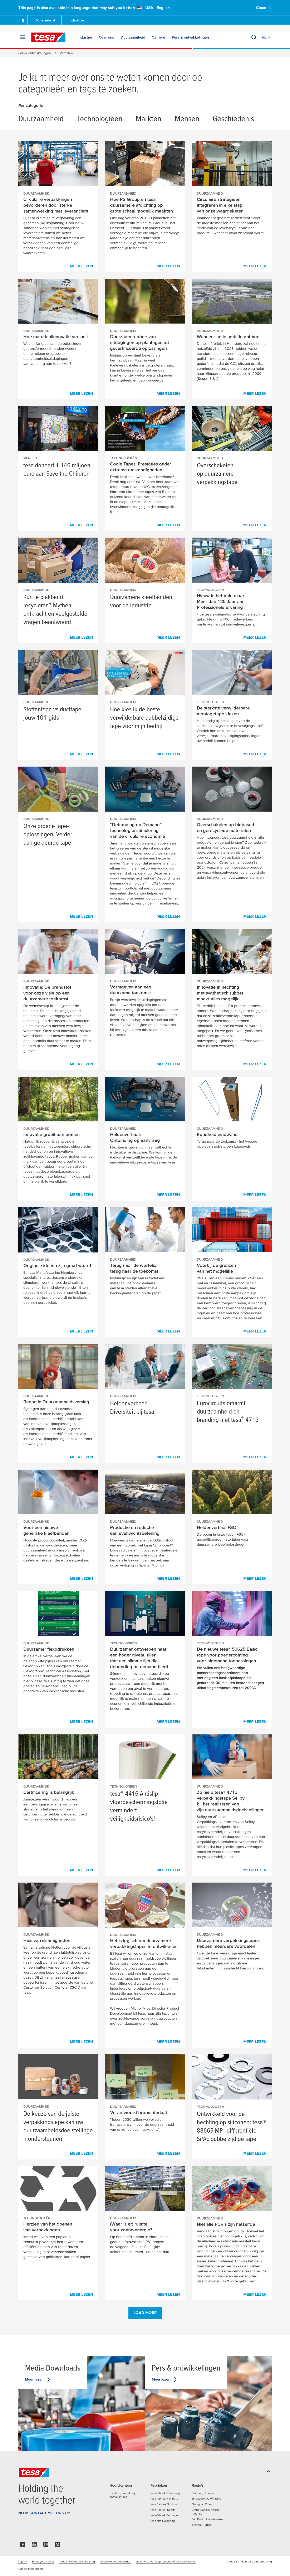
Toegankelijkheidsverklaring (77, 2561)
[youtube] (34, 2545)
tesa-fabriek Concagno (165, 2515)
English (163, 7)
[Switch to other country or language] (267, 37)
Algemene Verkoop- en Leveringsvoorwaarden (166, 2561)
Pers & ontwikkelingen (34, 53)
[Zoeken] (254, 37)
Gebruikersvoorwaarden (115, 2561)
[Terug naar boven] (268, 2471)
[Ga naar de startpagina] (23, 20)
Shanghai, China (202, 2504)
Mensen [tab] (190, 118)
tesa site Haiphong (163, 2520)
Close (264, 7)
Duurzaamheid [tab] (44, 118)
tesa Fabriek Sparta (163, 2509)
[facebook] (22, 2545)
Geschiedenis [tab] (237, 118)
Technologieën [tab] (103, 118)
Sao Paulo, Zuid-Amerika (207, 2519)
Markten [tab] (152, 118)
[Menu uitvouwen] (23, 37)
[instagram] (46, 2545)
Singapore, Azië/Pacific (206, 2498)
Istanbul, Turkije (202, 2524)
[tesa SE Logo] (48, 37)
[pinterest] (57, 2545)
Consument (44, 20)
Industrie (76, 20)
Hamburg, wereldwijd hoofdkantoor (123, 2495)
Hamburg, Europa (203, 2493)
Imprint (22, 2561)
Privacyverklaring (43, 2561)
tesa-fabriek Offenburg (165, 2493)
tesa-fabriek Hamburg (164, 2498)
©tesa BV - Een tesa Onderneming (249, 2561)
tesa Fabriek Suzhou (164, 2504)
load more (145, 2313)
